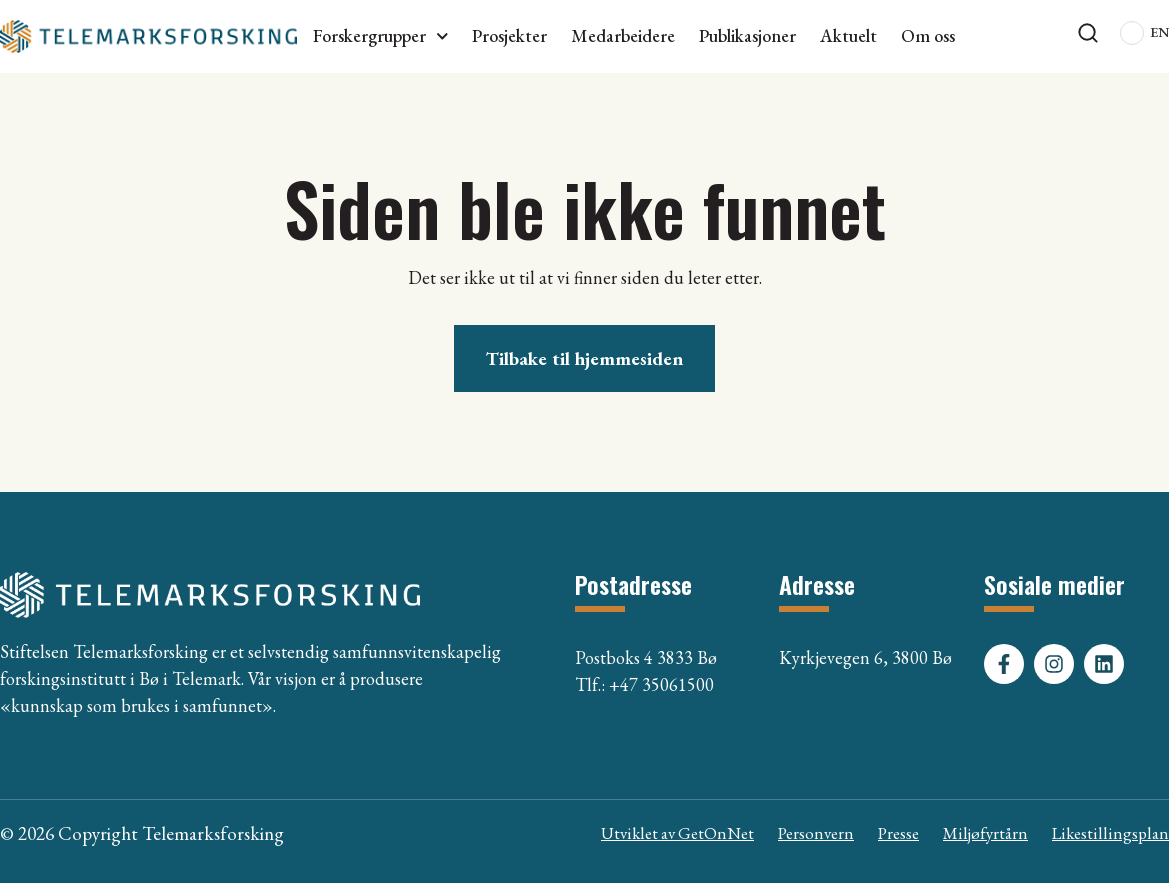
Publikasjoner (747, 36)
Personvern (816, 833)
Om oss (928, 36)
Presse (898, 833)
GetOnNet (716, 833)
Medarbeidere (623, 36)
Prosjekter (509, 36)
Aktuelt (848, 36)
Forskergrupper (381, 36)
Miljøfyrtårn (985, 833)
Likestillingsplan (1110, 833)
